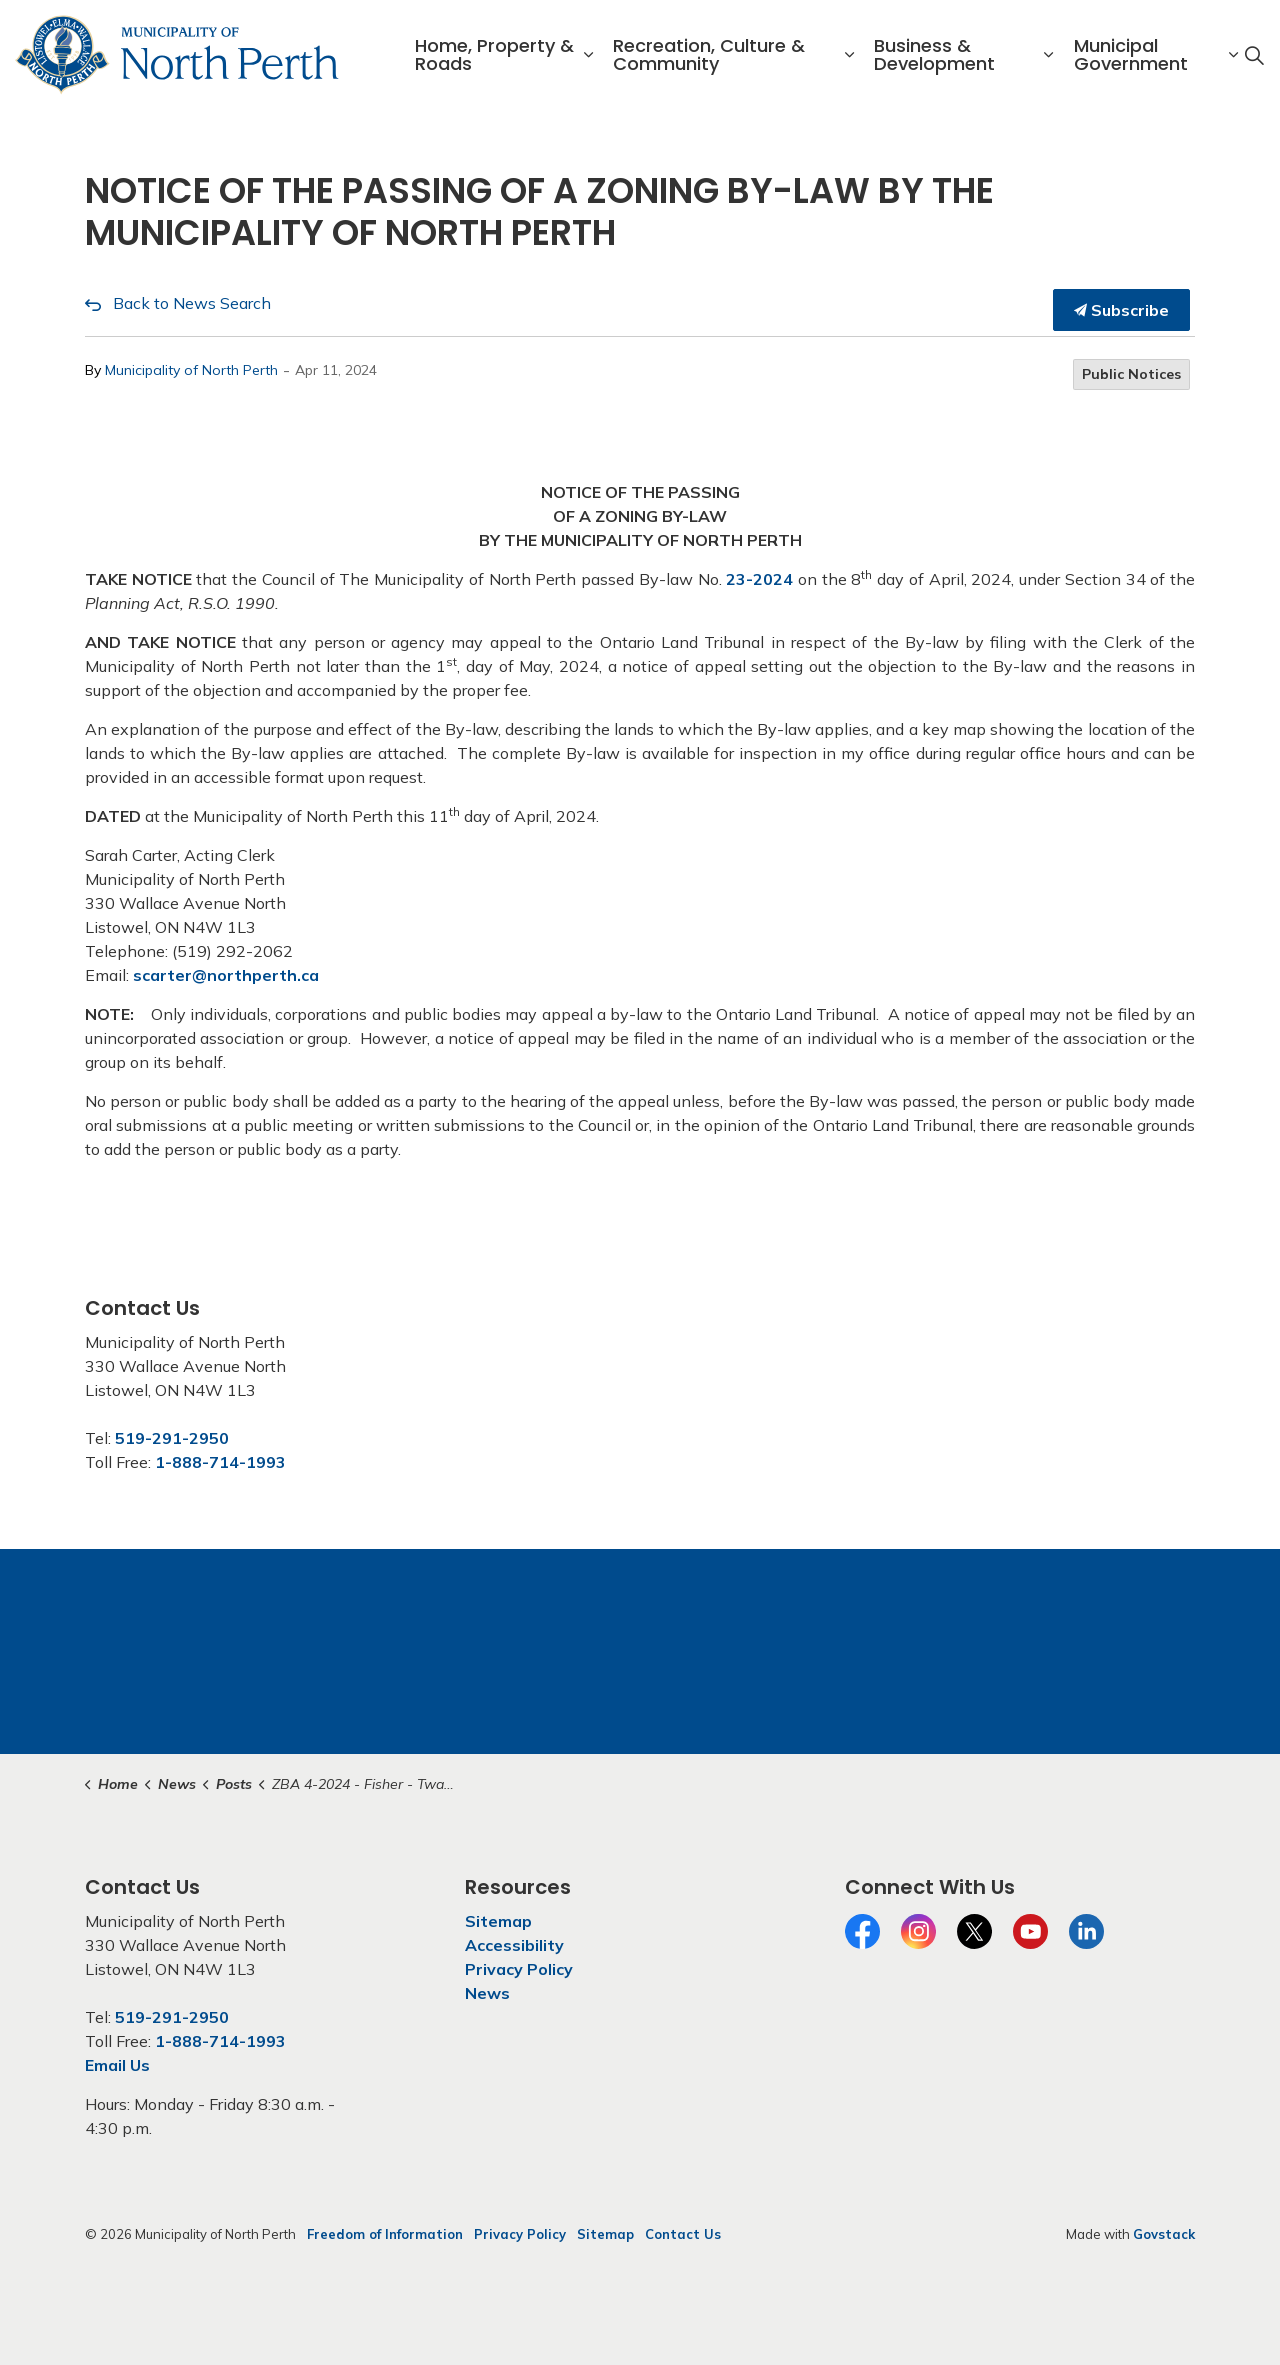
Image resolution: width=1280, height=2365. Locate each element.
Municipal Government (1131, 54)
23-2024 (759, 579)
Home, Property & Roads (494, 54)
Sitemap (498, 1921)
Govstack (1164, 2234)
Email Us (117, 2065)
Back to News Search (192, 303)
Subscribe (1121, 310)
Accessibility (514, 1945)
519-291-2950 (172, 1438)
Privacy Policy (519, 1969)
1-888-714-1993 (220, 1462)
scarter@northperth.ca (226, 975)
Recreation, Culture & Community (709, 54)
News (487, 1993)
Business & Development (934, 54)
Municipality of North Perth (191, 370)
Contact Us (683, 2234)
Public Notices (1131, 374)
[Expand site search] (1254, 55)
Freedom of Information (385, 2234)
